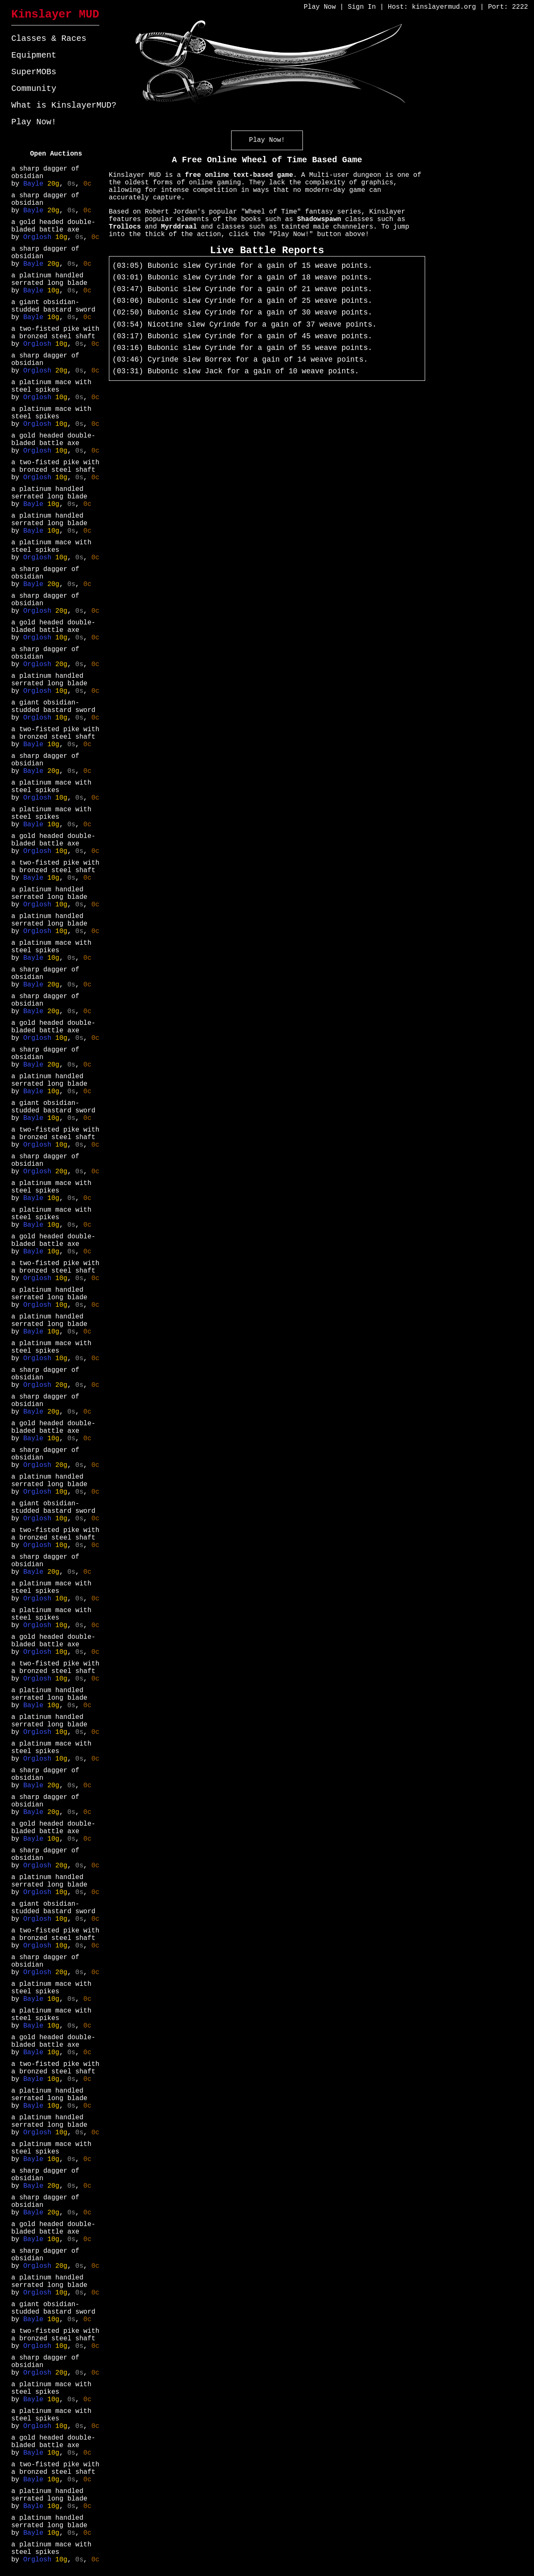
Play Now (320, 7)
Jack (213, 371)
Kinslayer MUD (55, 14)
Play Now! (33, 122)
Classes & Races (48, 38)
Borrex (218, 359)
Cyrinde (220, 266)
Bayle (35, 184)
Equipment (33, 55)
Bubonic (163, 266)
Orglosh (39, 237)
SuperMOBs (33, 72)
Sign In (362, 7)
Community (33, 88)
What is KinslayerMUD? (63, 105)
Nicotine (165, 324)
